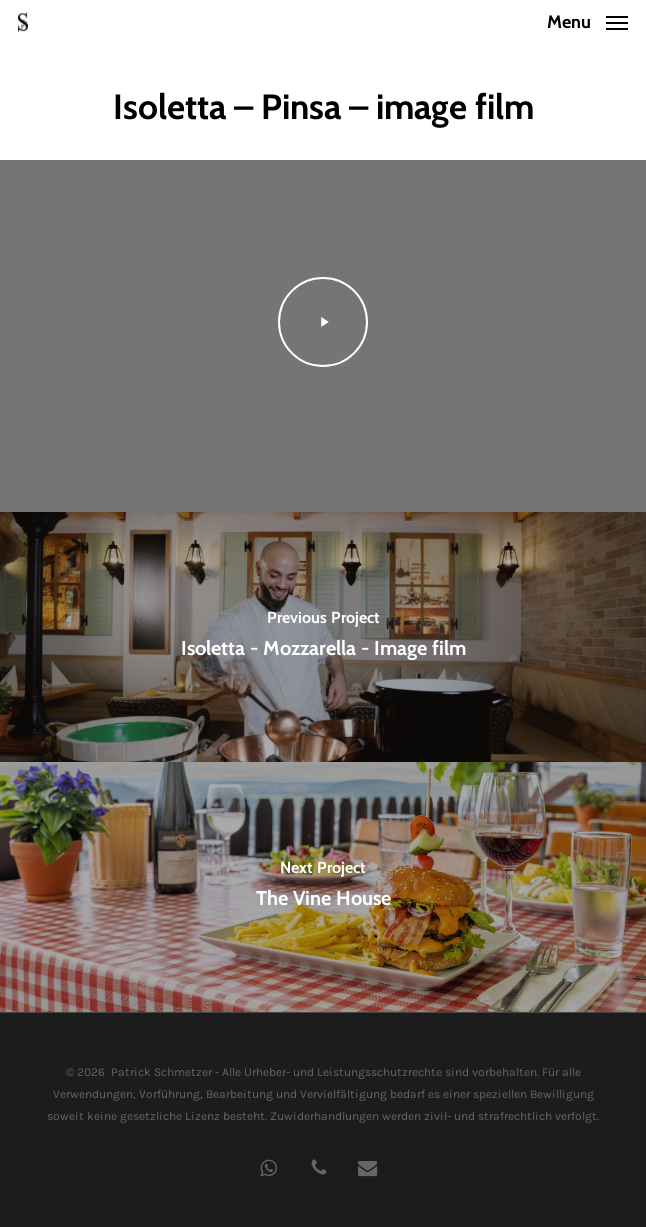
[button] (587, 20)
